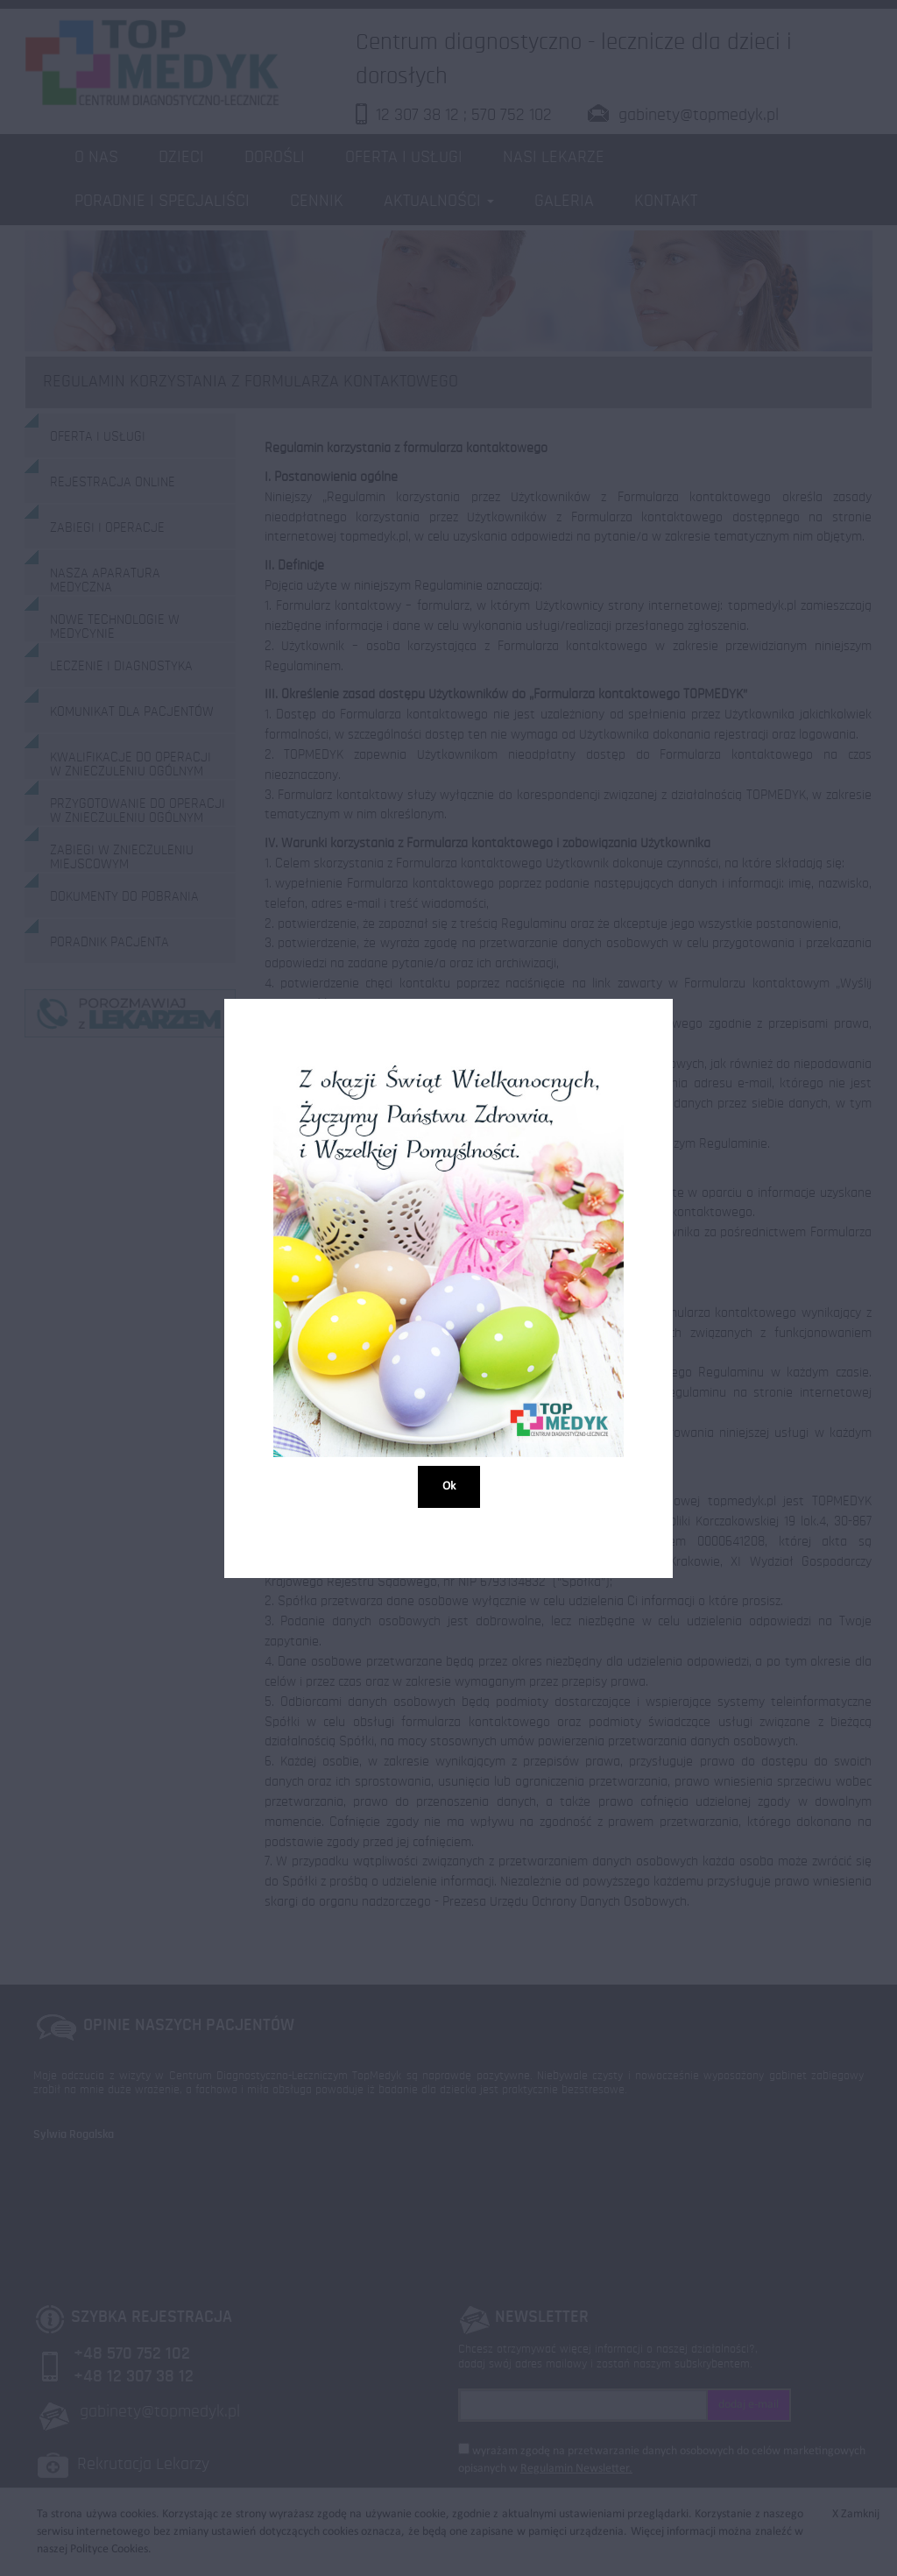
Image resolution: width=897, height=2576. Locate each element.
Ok (449, 1485)
